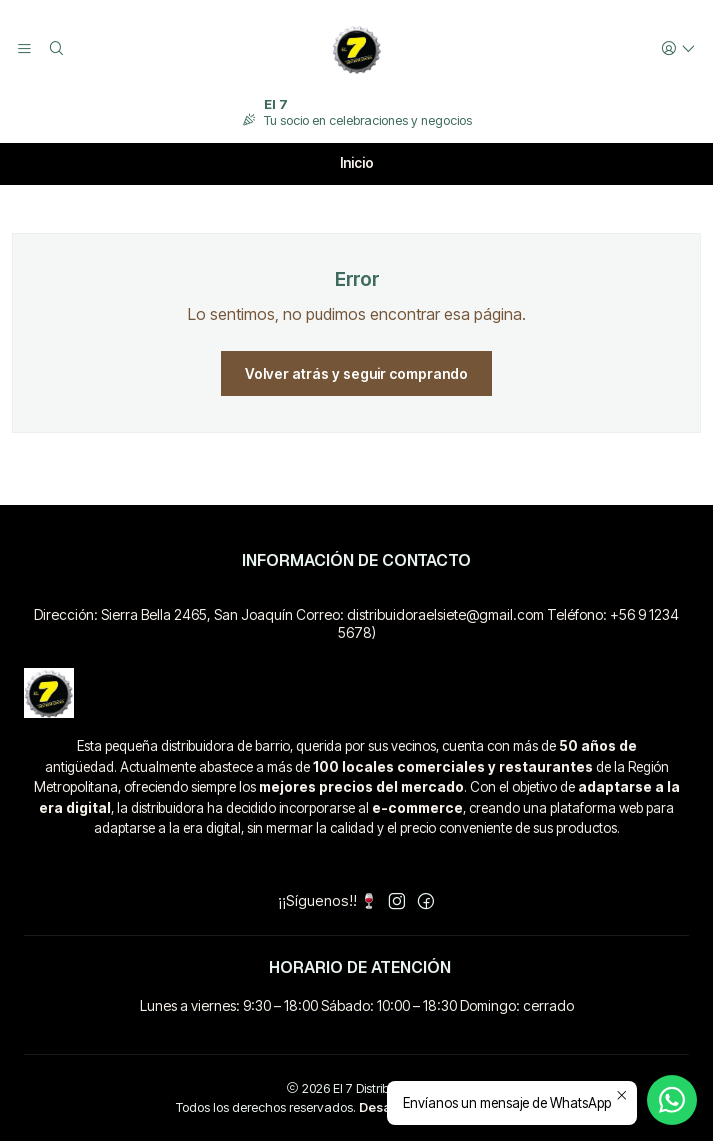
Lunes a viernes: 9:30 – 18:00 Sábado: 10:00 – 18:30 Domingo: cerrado (357, 1005)
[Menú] (24, 49)
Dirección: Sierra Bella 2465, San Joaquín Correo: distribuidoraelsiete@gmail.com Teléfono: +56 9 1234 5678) (356, 623)
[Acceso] (678, 49)
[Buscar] (55, 49)
